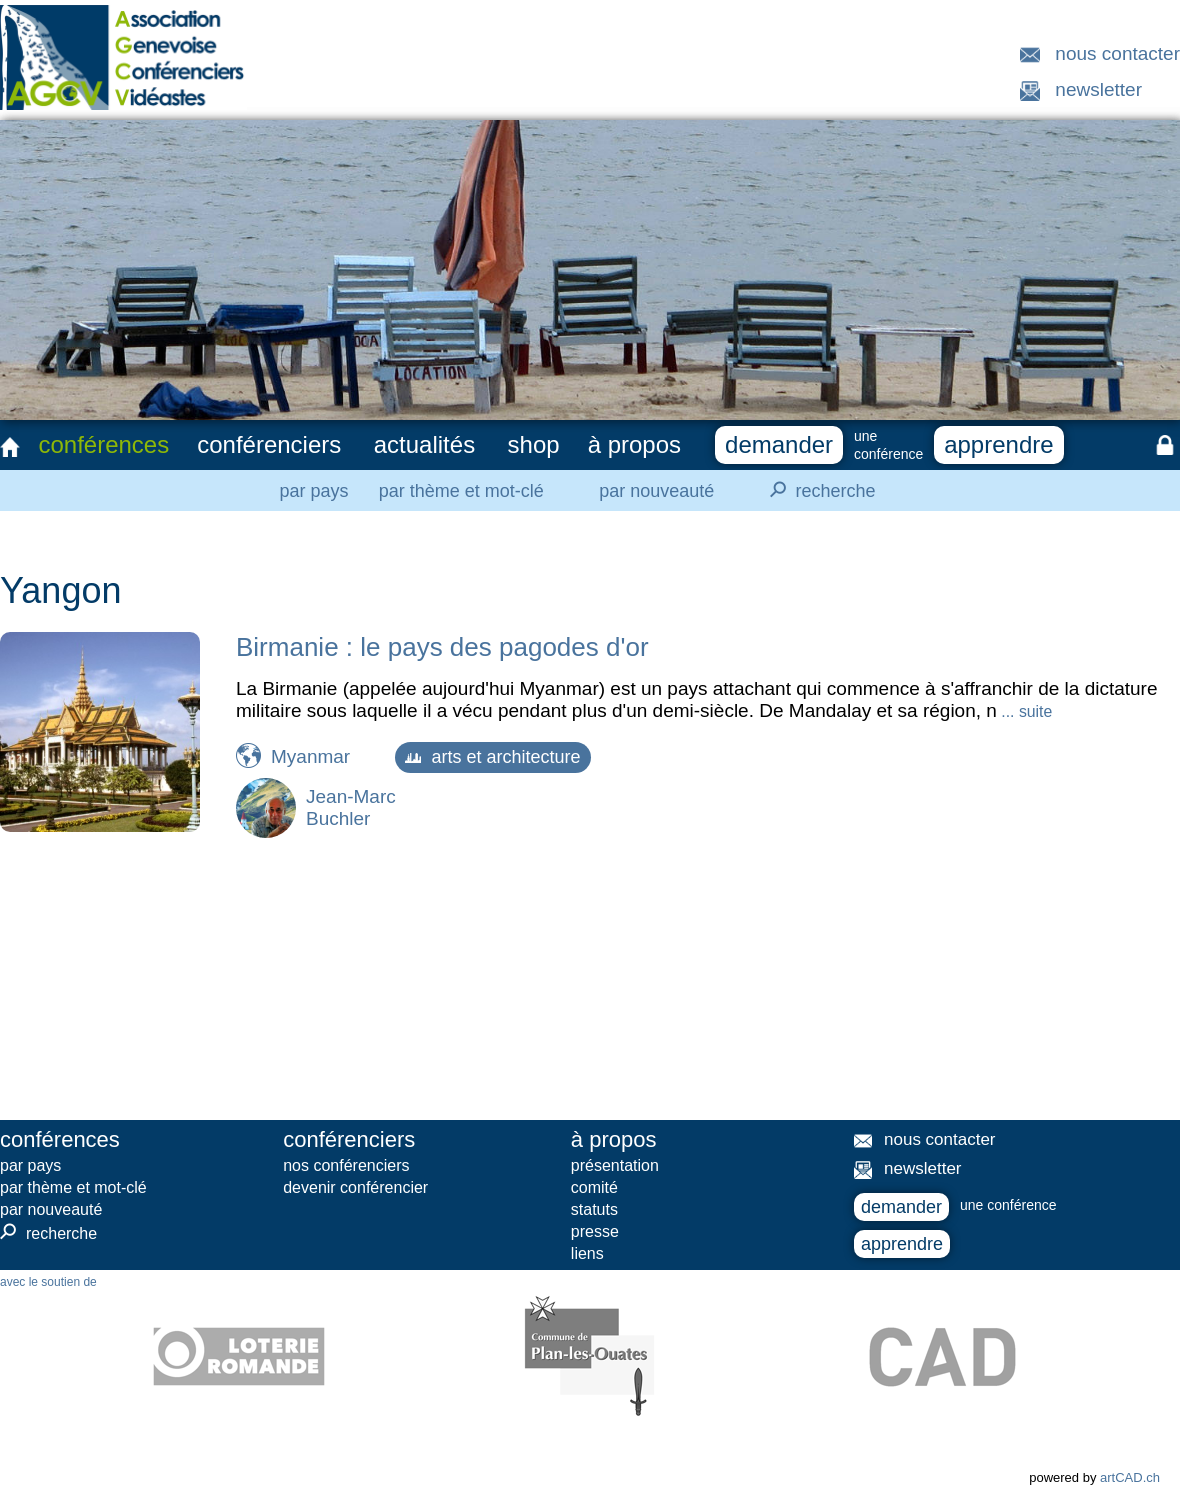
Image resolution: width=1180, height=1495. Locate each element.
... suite (1024, 711)
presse (595, 1231)
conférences (103, 444)
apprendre (998, 444)
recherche (817, 490)
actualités (424, 444)
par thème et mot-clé (461, 491)
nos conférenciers (346, 1165)
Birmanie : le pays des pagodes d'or (442, 647)
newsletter (1098, 89)
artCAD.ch (1130, 1477)
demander (779, 444)
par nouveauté (656, 491)
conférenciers (269, 444)
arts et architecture (492, 757)
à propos (634, 444)
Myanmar (310, 756)
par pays (313, 491)
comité (594, 1187)
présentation (615, 1165)
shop (534, 444)
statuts (594, 1209)
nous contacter (1117, 53)
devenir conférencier (355, 1187)
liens (587, 1253)
